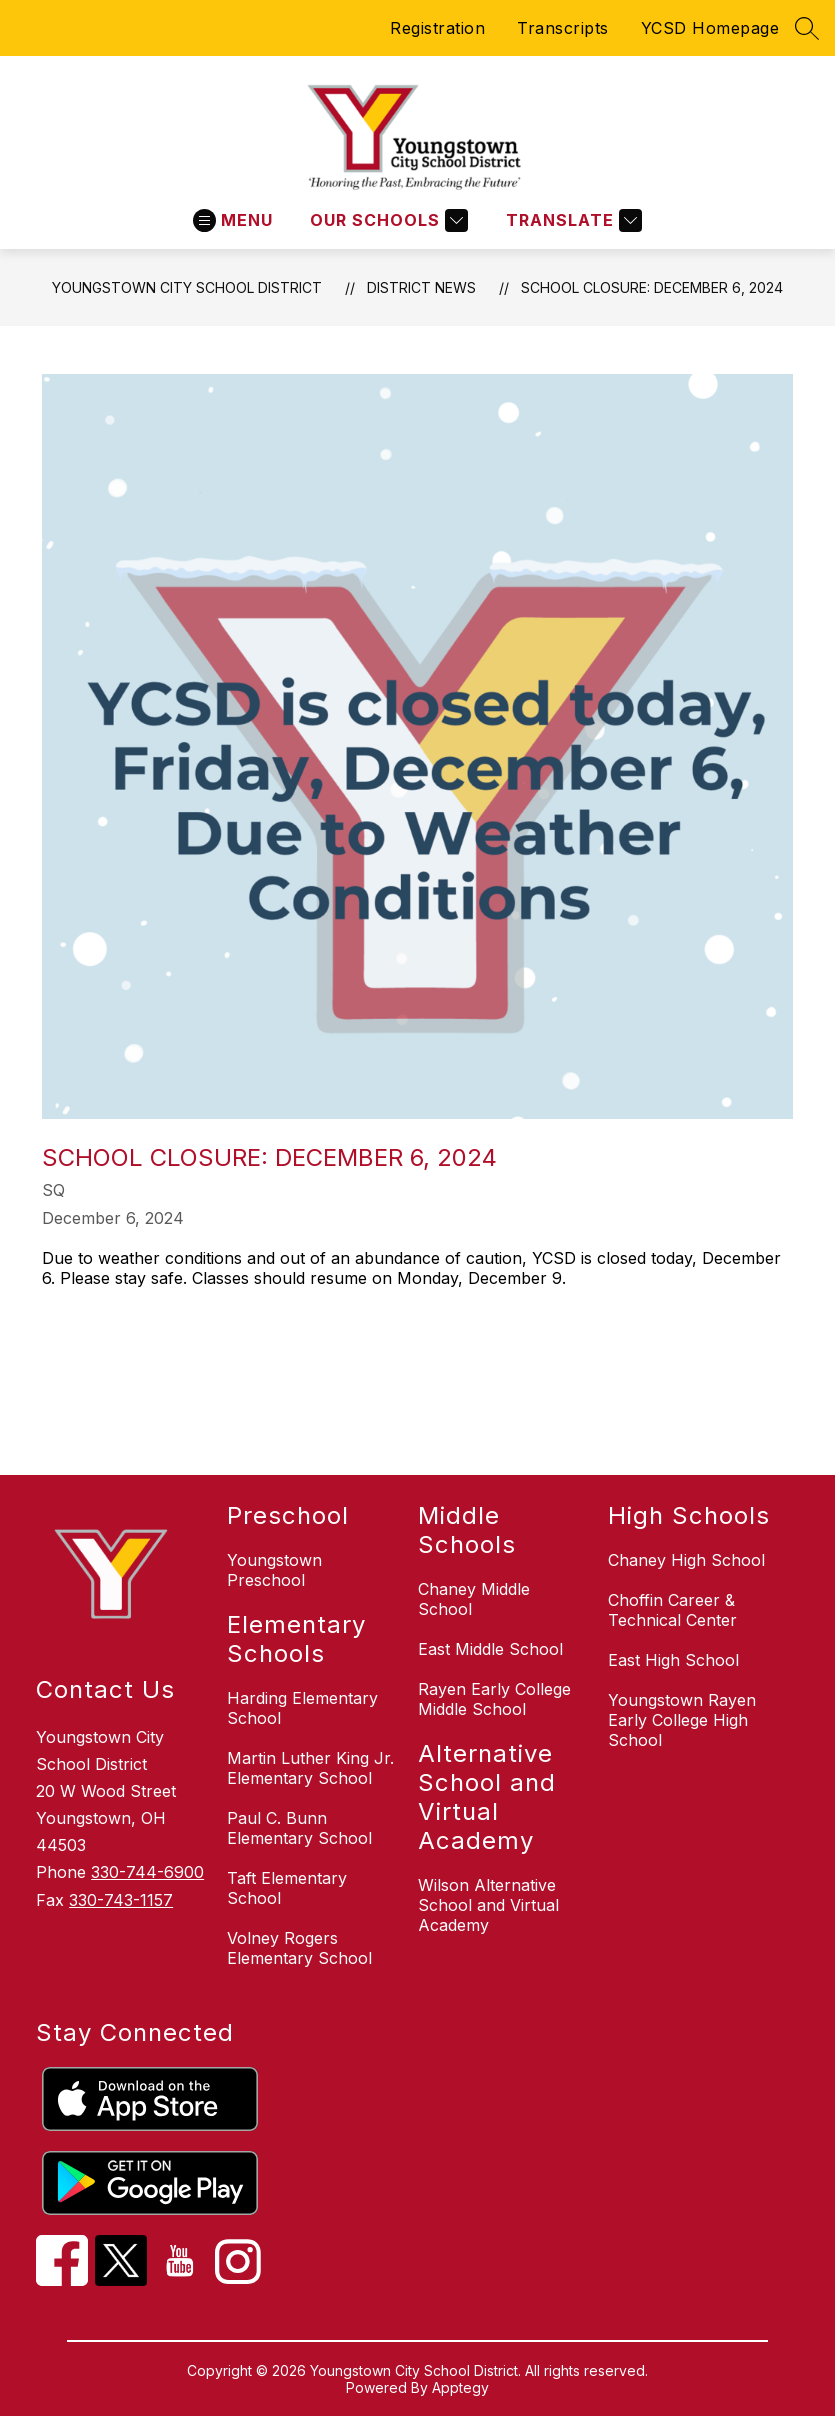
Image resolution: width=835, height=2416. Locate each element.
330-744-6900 (147, 1872)
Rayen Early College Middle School (494, 1699)
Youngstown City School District (187, 287)
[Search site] (807, 28)
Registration (437, 28)
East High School (673, 1660)
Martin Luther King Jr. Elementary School (310, 1768)
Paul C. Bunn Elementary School (299, 1828)
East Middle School (490, 1649)
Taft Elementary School (287, 1888)
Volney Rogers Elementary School (299, 1948)
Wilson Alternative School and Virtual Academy (488, 1905)
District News (421, 287)
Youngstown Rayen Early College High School (682, 1720)
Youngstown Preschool (274, 1570)
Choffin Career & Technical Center (672, 1610)
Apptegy (460, 2387)
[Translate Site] (571, 220)
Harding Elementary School (302, 1708)
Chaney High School (686, 1560)
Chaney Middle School (474, 1599)
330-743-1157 (121, 1900)
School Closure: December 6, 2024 (652, 287)
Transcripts (563, 28)
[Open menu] (233, 220)
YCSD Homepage (710, 28)
